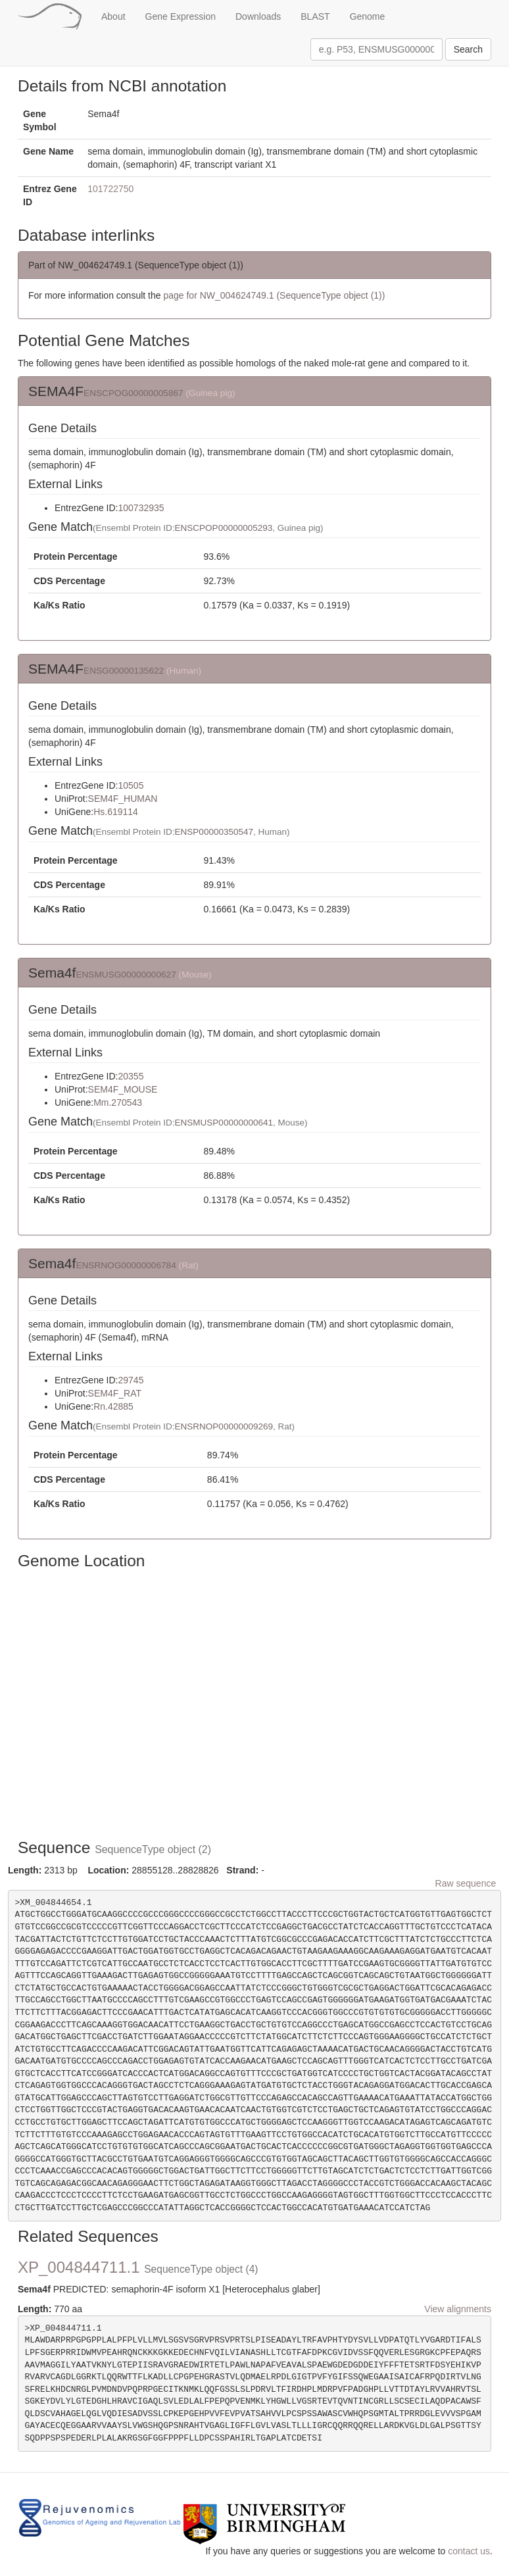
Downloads (258, 16)
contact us (469, 2551)
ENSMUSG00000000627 (126, 974)
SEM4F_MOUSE (123, 1089)
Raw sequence (466, 1883)
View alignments (457, 2309)
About (113, 16)
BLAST (315, 16)
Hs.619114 (115, 811)
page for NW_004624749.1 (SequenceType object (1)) (274, 295)
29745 (131, 1380)
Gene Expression (180, 16)
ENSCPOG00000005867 (133, 393)
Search (468, 49)
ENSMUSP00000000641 (224, 1122)
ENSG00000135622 (124, 671)
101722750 (110, 189)
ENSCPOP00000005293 (224, 528)
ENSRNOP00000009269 (224, 1426)
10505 (131, 785)
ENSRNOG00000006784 (126, 1265)
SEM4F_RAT (114, 1393)
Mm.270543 (117, 1102)
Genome (367, 16)
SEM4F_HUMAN (123, 798)
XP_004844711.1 (138, 2267)
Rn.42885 (113, 1406)
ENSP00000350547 (214, 832)
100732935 (141, 508)
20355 (131, 1076)
